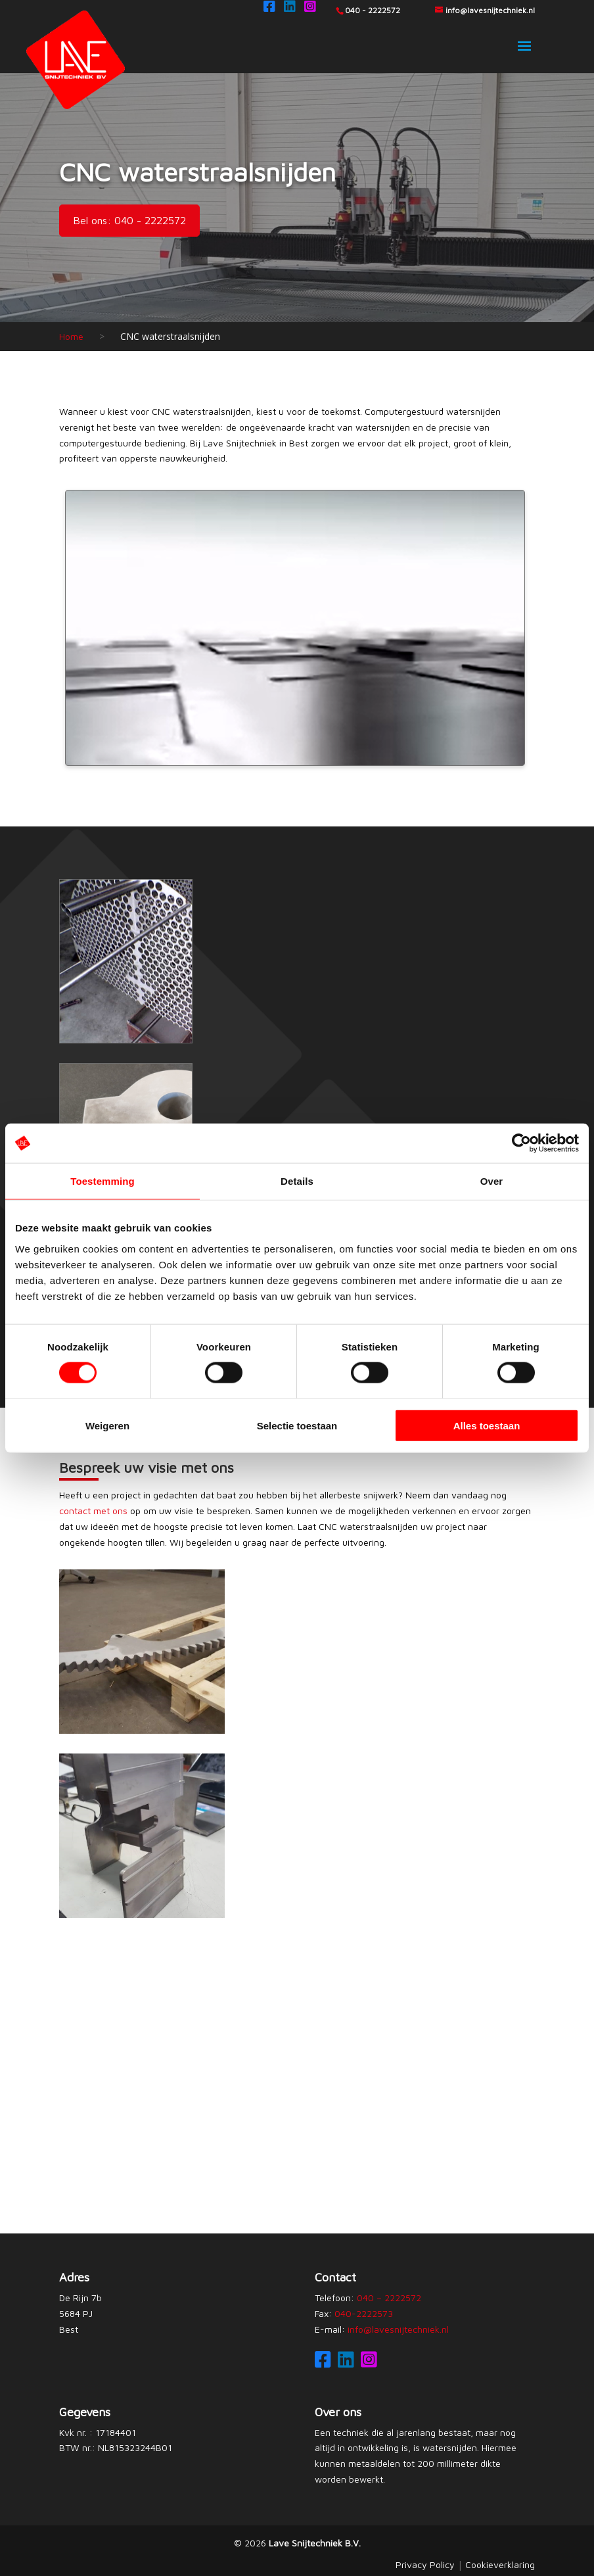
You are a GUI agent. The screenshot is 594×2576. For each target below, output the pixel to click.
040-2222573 (363, 2313)
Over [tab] (491, 1181)
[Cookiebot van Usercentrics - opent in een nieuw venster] (521, 1143)
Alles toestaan (486, 1425)
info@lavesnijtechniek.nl (398, 2329)
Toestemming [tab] (102, 1181)
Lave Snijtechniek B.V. (315, 2542)
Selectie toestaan (297, 1425)
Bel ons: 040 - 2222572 (129, 220)
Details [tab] (297, 1181)
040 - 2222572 (372, 10)
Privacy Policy (425, 2564)
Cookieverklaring (500, 2564)
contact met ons (93, 1510)
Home (71, 336)
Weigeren (107, 1425)
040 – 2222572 (389, 2297)
